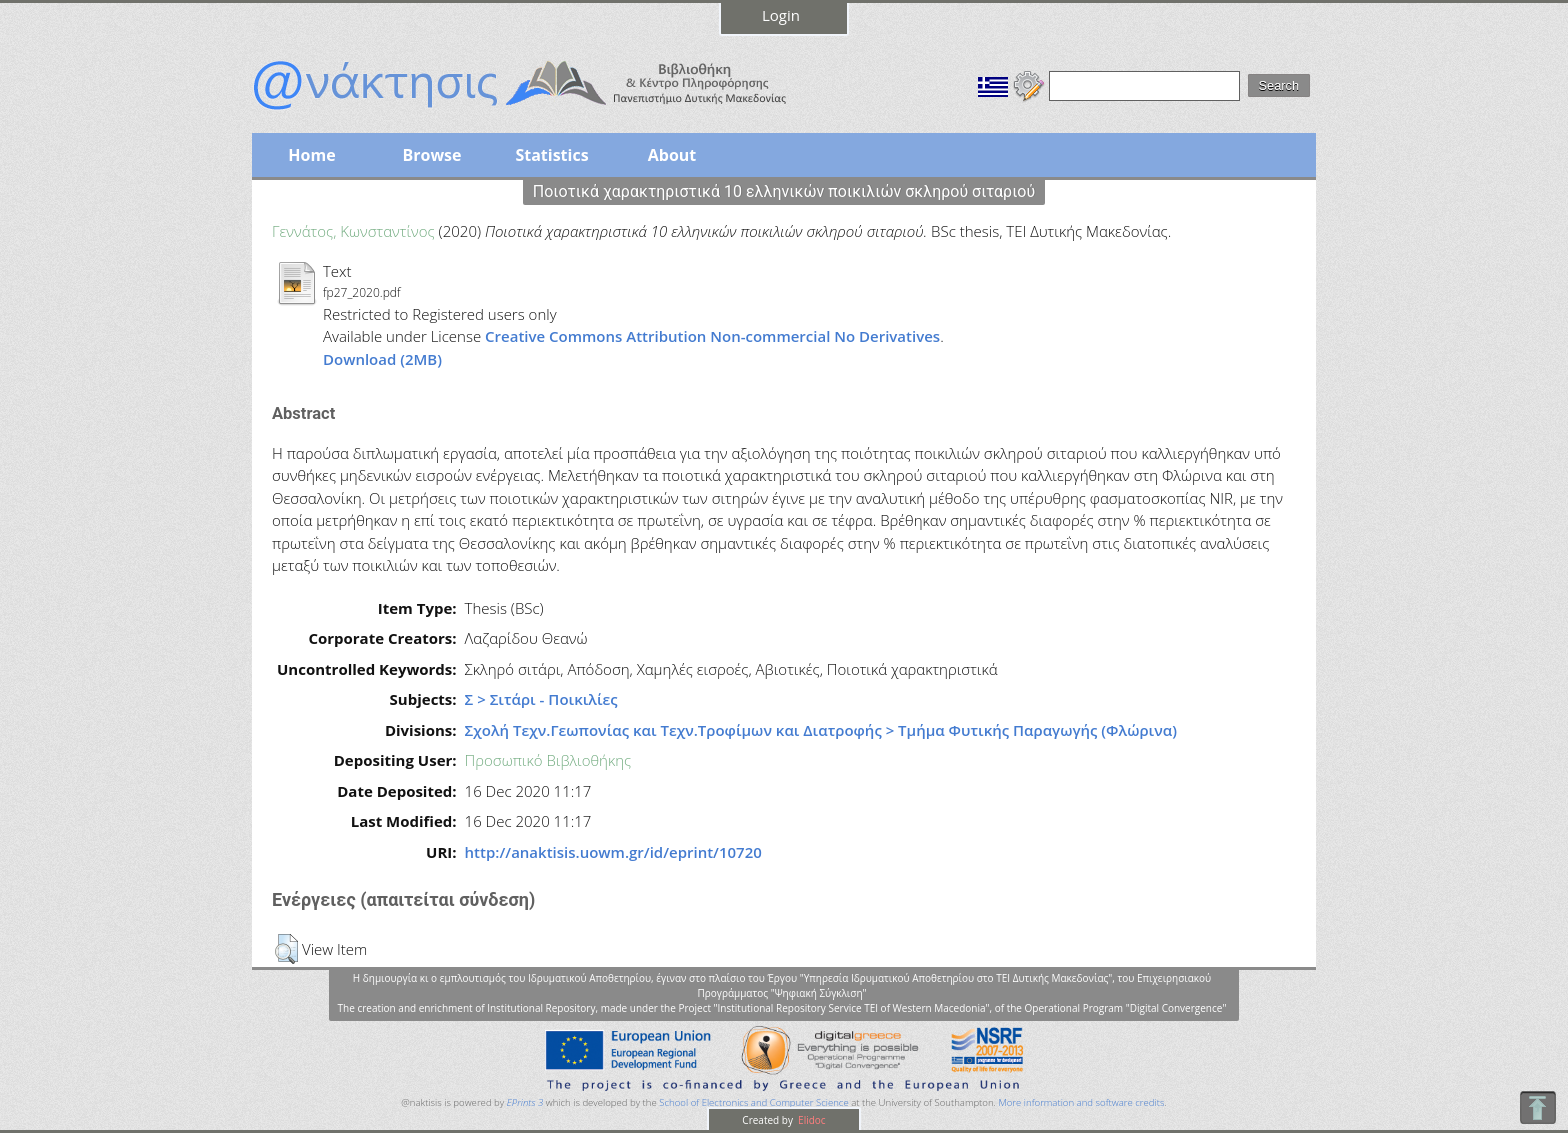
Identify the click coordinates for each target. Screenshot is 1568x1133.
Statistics (551, 155)
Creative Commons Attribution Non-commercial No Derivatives (712, 336)
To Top (1537, 1107)
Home (311, 155)
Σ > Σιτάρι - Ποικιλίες (541, 699)
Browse (431, 155)
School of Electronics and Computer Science (753, 1102)
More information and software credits (1081, 1102)
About (672, 155)
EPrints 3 (525, 1102)
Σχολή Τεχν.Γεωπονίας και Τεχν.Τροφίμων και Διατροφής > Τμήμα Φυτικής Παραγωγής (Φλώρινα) (821, 730)
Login (781, 15)
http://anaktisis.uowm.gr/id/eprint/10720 (613, 852)
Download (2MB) (382, 359)
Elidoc (811, 1120)
